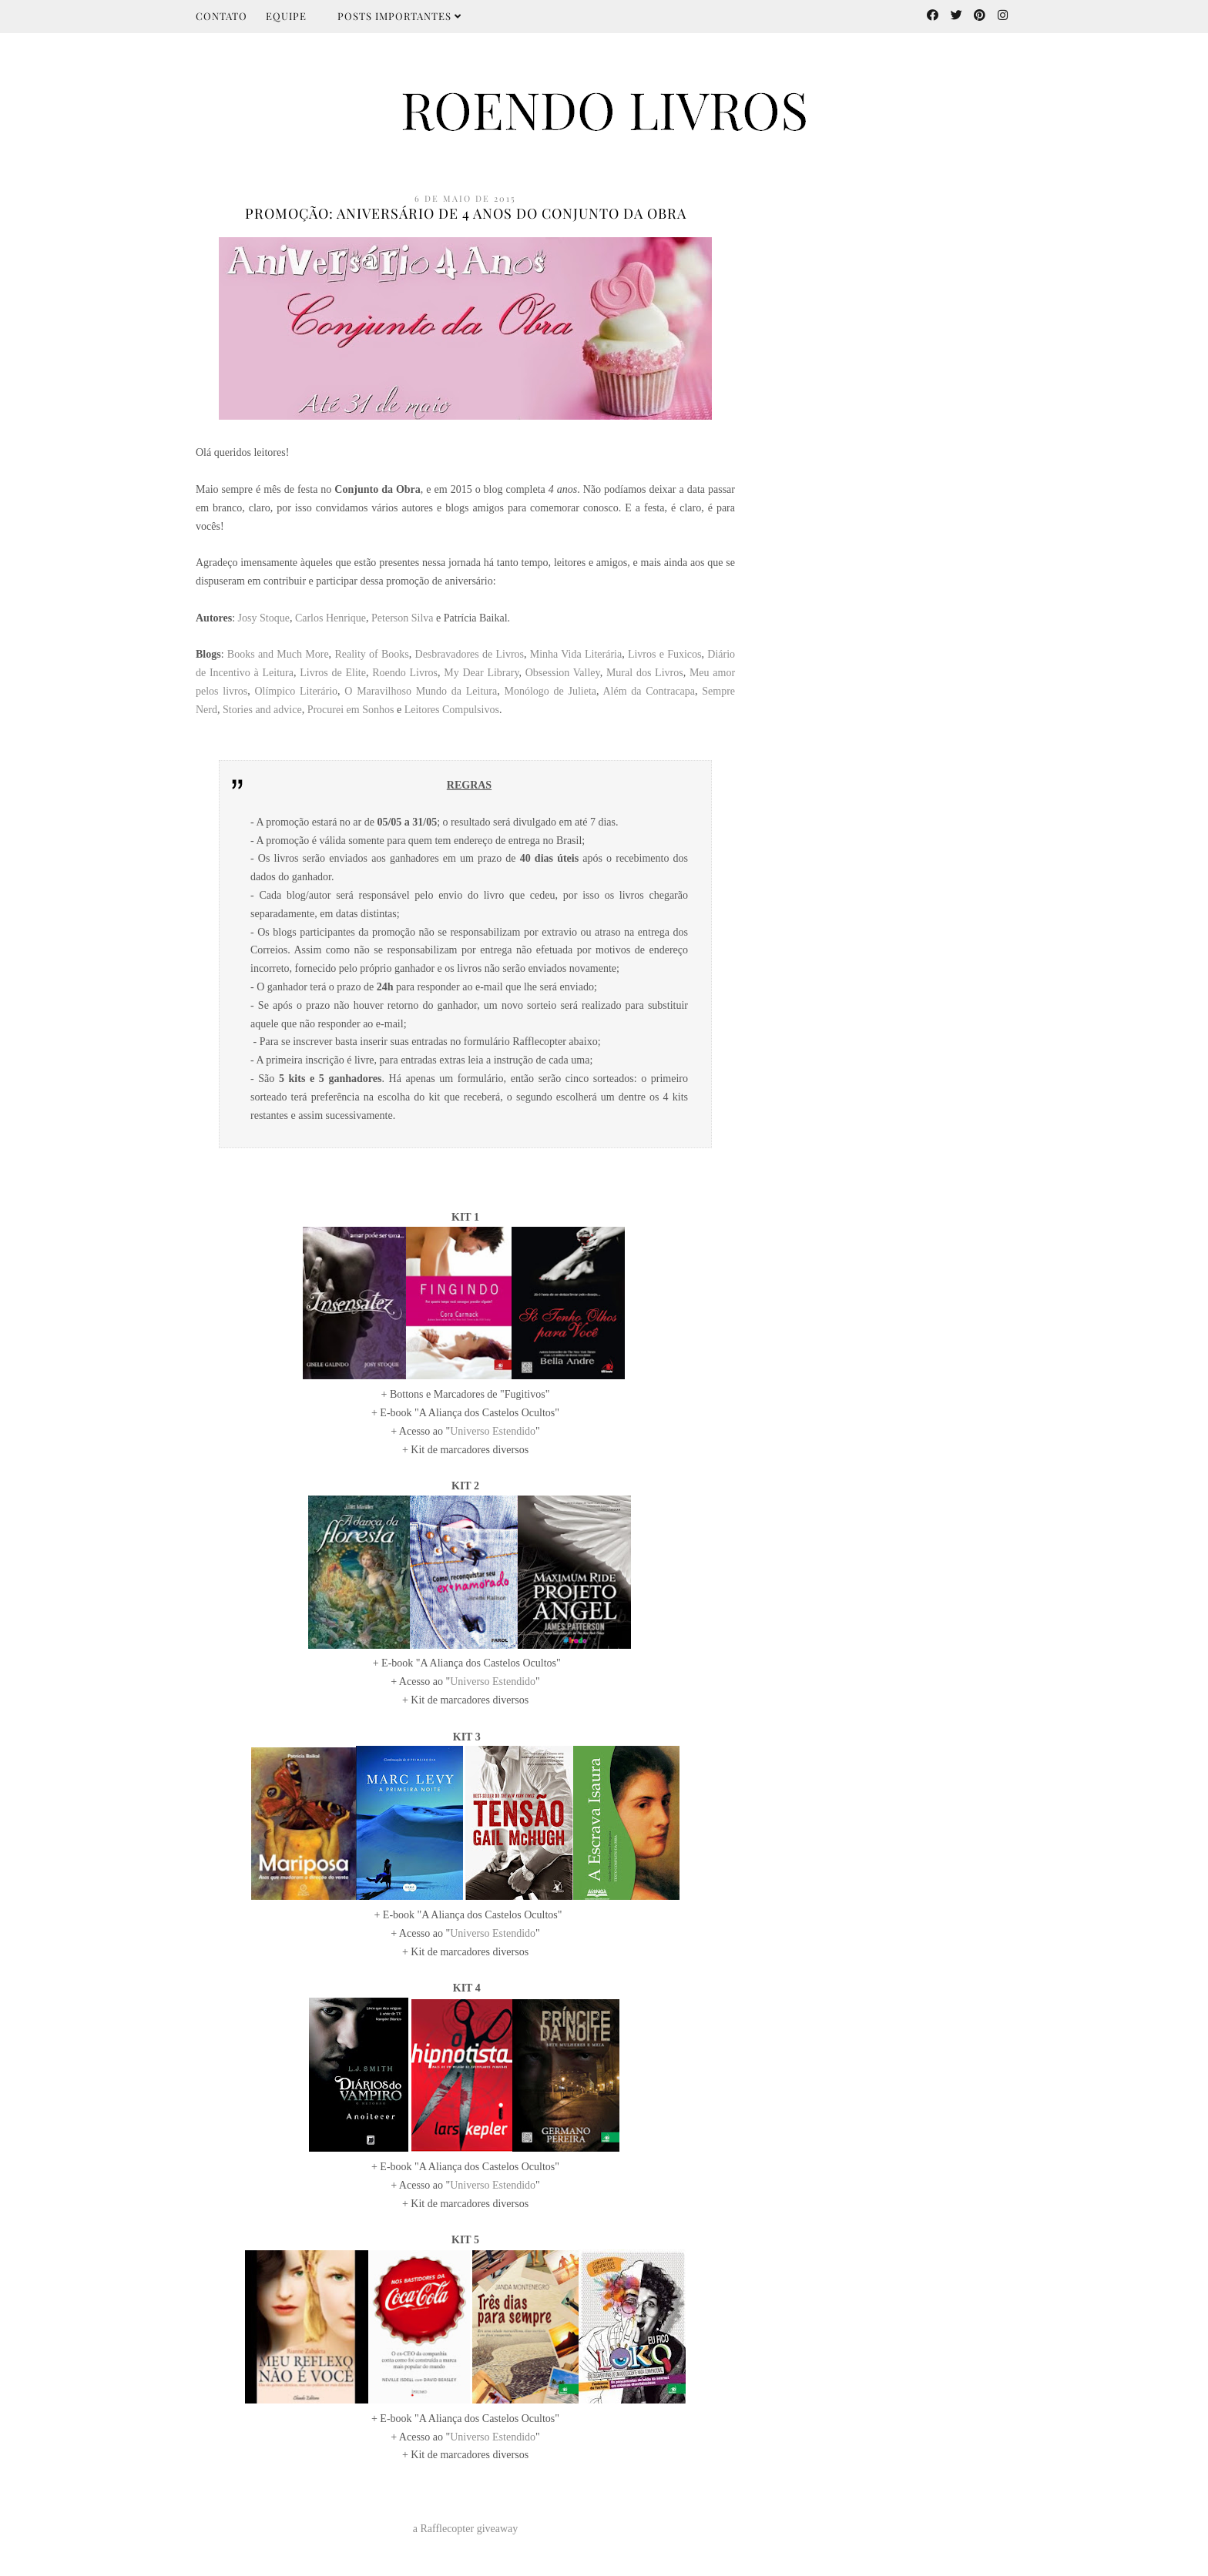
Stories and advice (262, 709)
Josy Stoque (264, 618)
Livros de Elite (333, 672)
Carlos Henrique (330, 618)
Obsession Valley (562, 672)
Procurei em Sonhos (350, 709)
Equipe (286, 15)
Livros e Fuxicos (665, 654)
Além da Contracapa (648, 691)
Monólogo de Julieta (550, 691)
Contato (221, 15)
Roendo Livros (405, 672)
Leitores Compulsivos (451, 709)
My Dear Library (481, 672)
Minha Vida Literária (576, 654)
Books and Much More (278, 654)
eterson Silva (406, 618)
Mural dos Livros (644, 672)
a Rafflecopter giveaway (465, 2528)
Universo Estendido (492, 1431)
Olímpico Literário (295, 691)
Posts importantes (399, 15)
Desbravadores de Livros (469, 654)
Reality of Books (371, 654)
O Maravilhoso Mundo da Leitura (420, 691)
